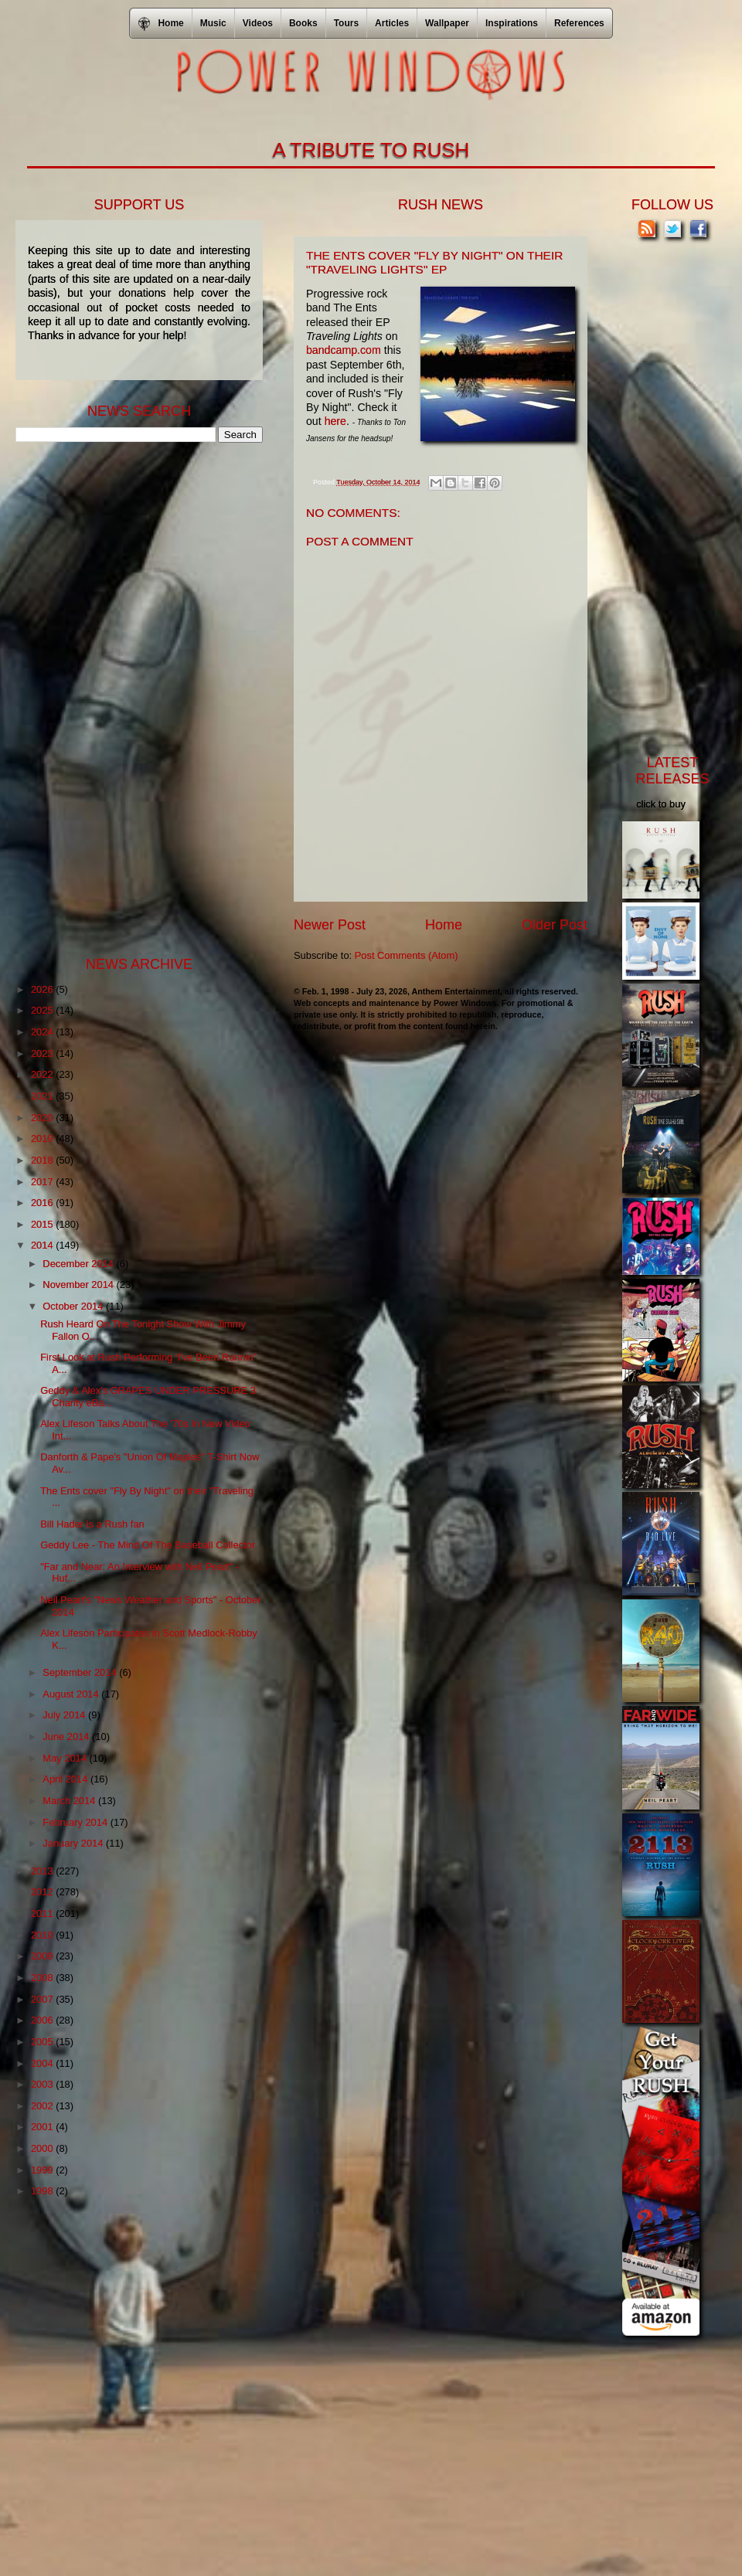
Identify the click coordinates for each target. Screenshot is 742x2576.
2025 (43, 1010)
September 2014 (81, 1672)
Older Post (554, 925)
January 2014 (74, 1843)
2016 (43, 1202)
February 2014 (76, 1822)
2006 (43, 2020)
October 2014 (74, 1306)
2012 (43, 1892)
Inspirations (511, 23)
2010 (43, 1935)
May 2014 (66, 1758)
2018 (43, 1160)
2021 (43, 1096)
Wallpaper (447, 23)
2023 (43, 1053)
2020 (43, 1117)
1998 (43, 2191)
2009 (43, 1956)
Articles (392, 23)
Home (443, 925)
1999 (43, 2170)
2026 (43, 989)
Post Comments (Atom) (406, 955)
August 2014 (72, 1694)
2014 (43, 1245)
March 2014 (70, 1800)
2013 (43, 1871)
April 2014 (66, 1779)
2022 (43, 1074)
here (335, 421)
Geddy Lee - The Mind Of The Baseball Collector (147, 1545)
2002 (43, 2106)
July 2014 (65, 1715)
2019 (43, 1138)
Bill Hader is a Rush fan (92, 1524)
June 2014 (67, 1736)
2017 (43, 1182)
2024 (43, 1032)
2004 (43, 2063)
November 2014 (79, 1284)
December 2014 (79, 1263)
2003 (43, 2084)
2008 (43, 1977)
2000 (43, 2148)
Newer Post (330, 925)
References (579, 23)
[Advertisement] (131, 697)
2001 (43, 2127)
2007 (43, 1999)
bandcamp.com (343, 350)
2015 (43, 1224)
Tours (346, 23)
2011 (43, 1913)
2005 (43, 2042)
